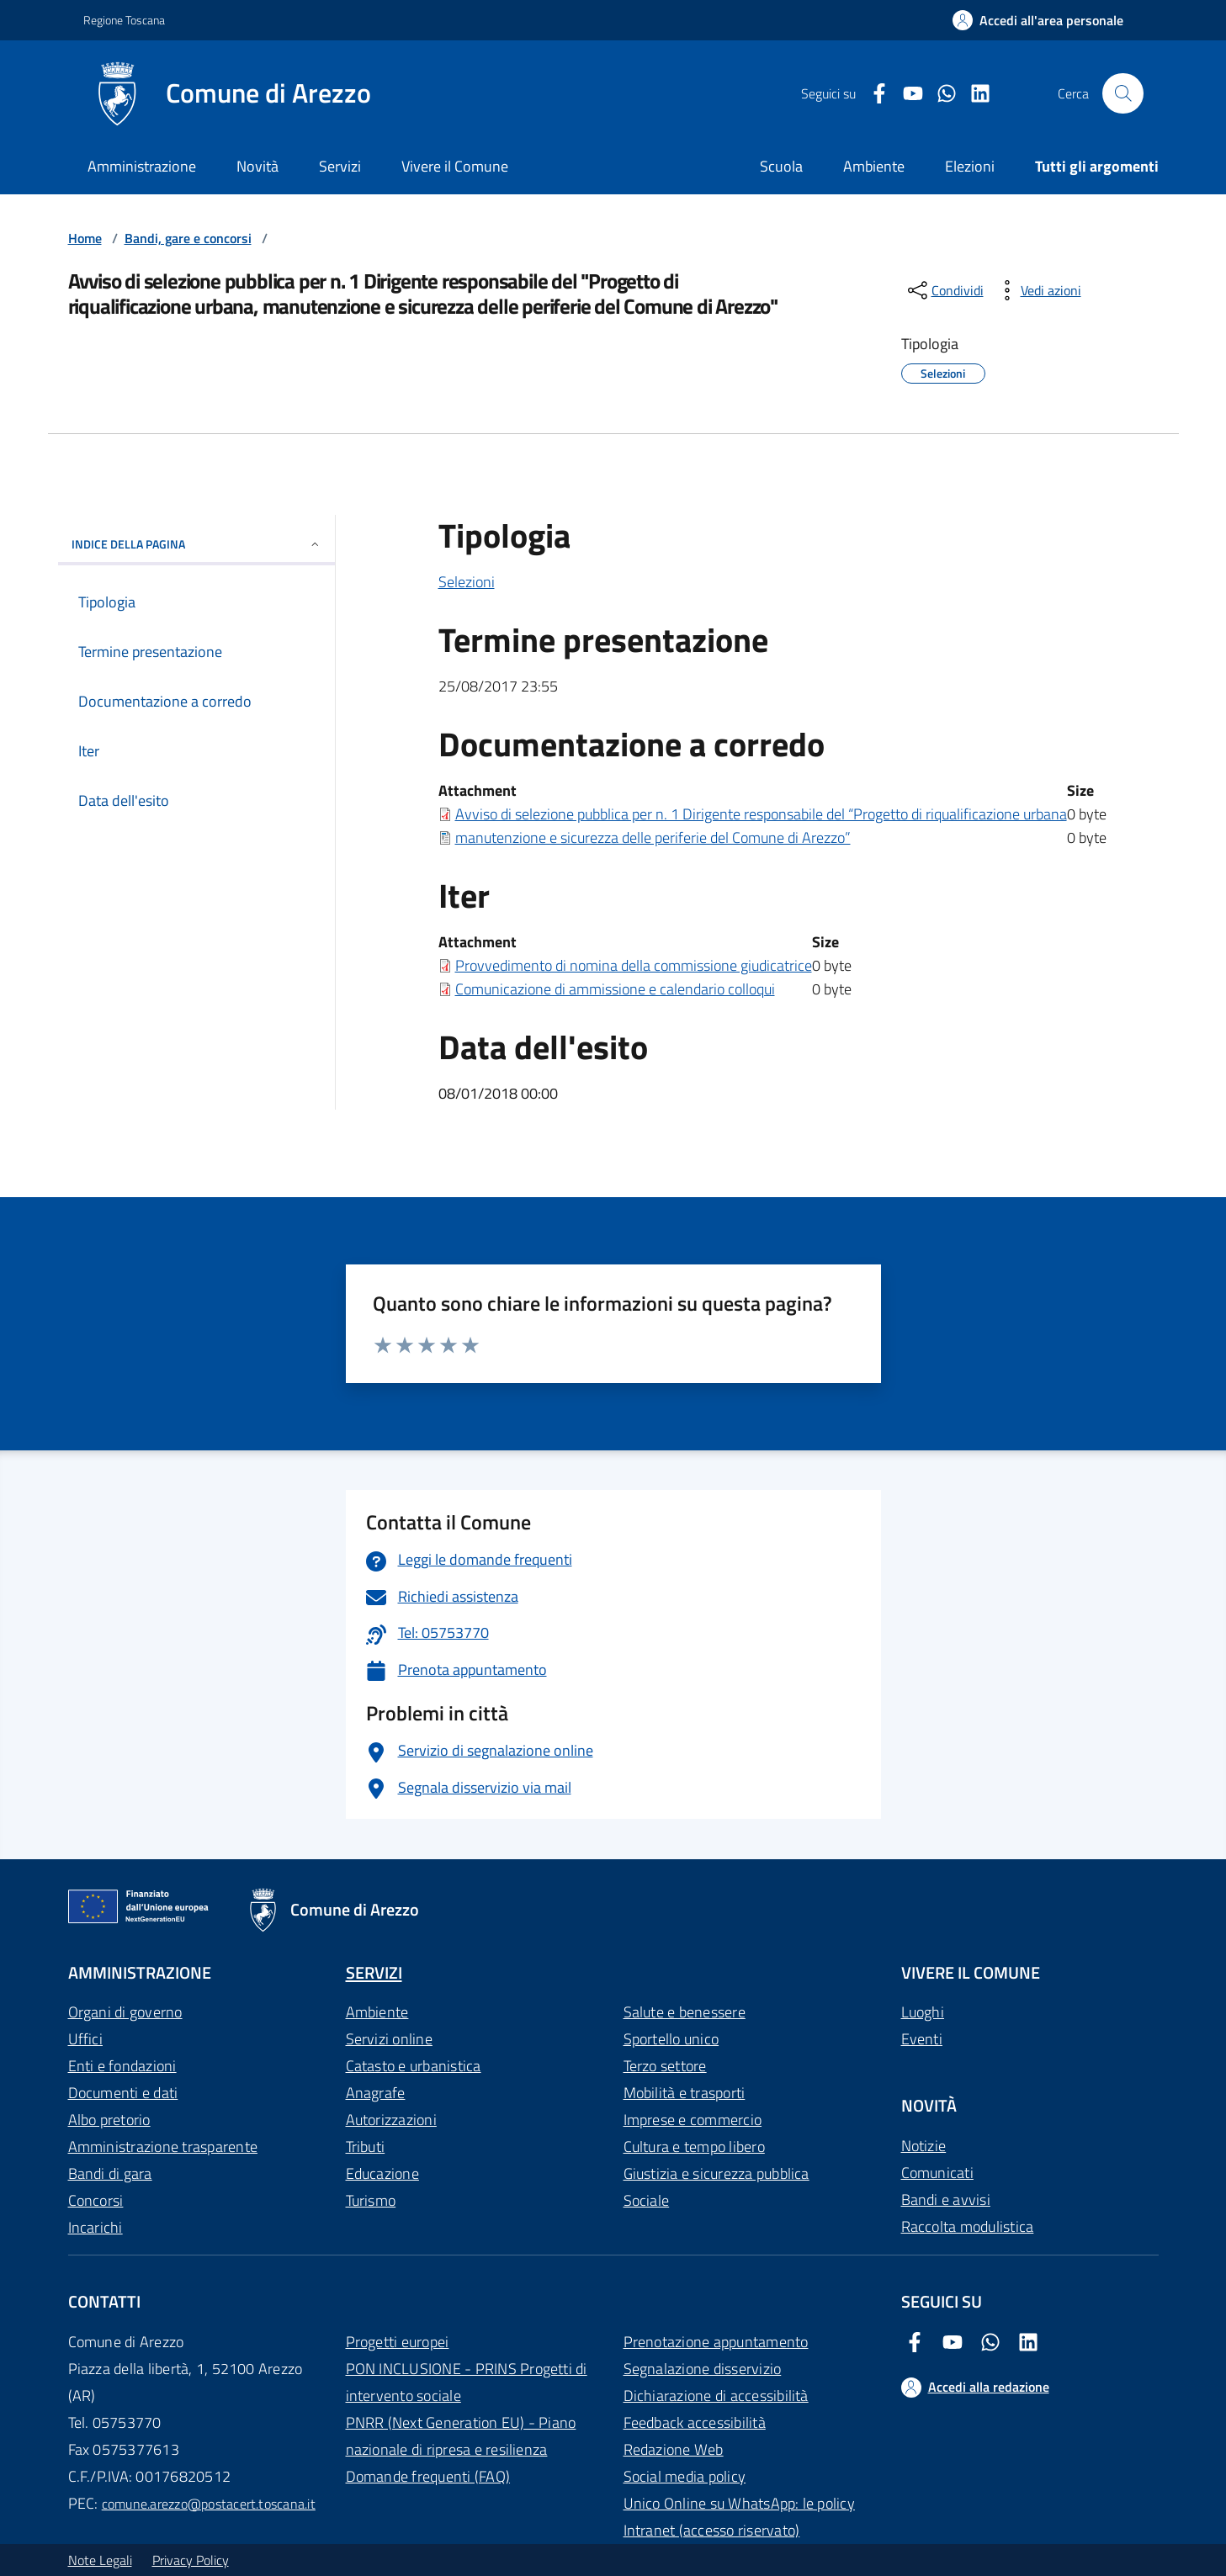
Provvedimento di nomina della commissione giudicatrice (633, 965)
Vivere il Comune (454, 166)
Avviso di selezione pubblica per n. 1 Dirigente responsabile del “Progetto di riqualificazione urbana (761, 814)
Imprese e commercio (693, 2119)
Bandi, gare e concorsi (188, 238)
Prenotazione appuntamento (716, 2341)
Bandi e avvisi (945, 2199)
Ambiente (377, 2012)
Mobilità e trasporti (685, 2092)
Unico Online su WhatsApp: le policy (739, 2503)
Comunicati (937, 2172)
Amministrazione (142, 166)
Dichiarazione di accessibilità (716, 2395)
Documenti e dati (123, 2092)
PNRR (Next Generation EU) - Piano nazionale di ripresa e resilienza (461, 2436)
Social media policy (685, 2476)
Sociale (647, 2200)
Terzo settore (665, 2065)
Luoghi (922, 2012)
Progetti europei (397, 2341)
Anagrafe (376, 2092)
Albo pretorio (109, 2119)
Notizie (924, 2145)
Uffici (85, 2038)
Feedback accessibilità (695, 2422)
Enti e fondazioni (122, 2065)
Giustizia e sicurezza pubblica (716, 2173)
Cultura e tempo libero (694, 2146)
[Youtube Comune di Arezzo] (906, 93)
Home (85, 238)
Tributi (365, 2146)
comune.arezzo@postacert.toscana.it (209, 2504)
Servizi (340, 166)
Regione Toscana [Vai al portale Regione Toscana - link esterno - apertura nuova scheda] (124, 20)
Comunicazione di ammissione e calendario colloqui (615, 989)
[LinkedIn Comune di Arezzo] (973, 93)
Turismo (371, 2200)
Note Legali (100, 2560)
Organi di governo (125, 2012)
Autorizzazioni (391, 2119)
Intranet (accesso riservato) (712, 2530)
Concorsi (96, 2200)
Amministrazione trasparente (162, 2146)
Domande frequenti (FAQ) (428, 2476)
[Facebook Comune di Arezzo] (872, 93)
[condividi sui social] (944, 290)
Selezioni (466, 581)
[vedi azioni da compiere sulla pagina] (1037, 290)
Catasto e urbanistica (413, 2065)
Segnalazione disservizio (703, 2368)
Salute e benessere (685, 2012)
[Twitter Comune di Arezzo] (940, 93)
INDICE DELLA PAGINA (196, 544)
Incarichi (95, 2227)
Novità (257, 166)
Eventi (921, 2038)
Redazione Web (674, 2449)
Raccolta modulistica (967, 2226)
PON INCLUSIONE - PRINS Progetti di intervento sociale (466, 2382)
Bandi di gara (110, 2173)
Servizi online (389, 2038)
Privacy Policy (190, 2560)
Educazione (382, 2173)
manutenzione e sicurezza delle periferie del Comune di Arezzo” (653, 837)
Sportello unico (671, 2038)
